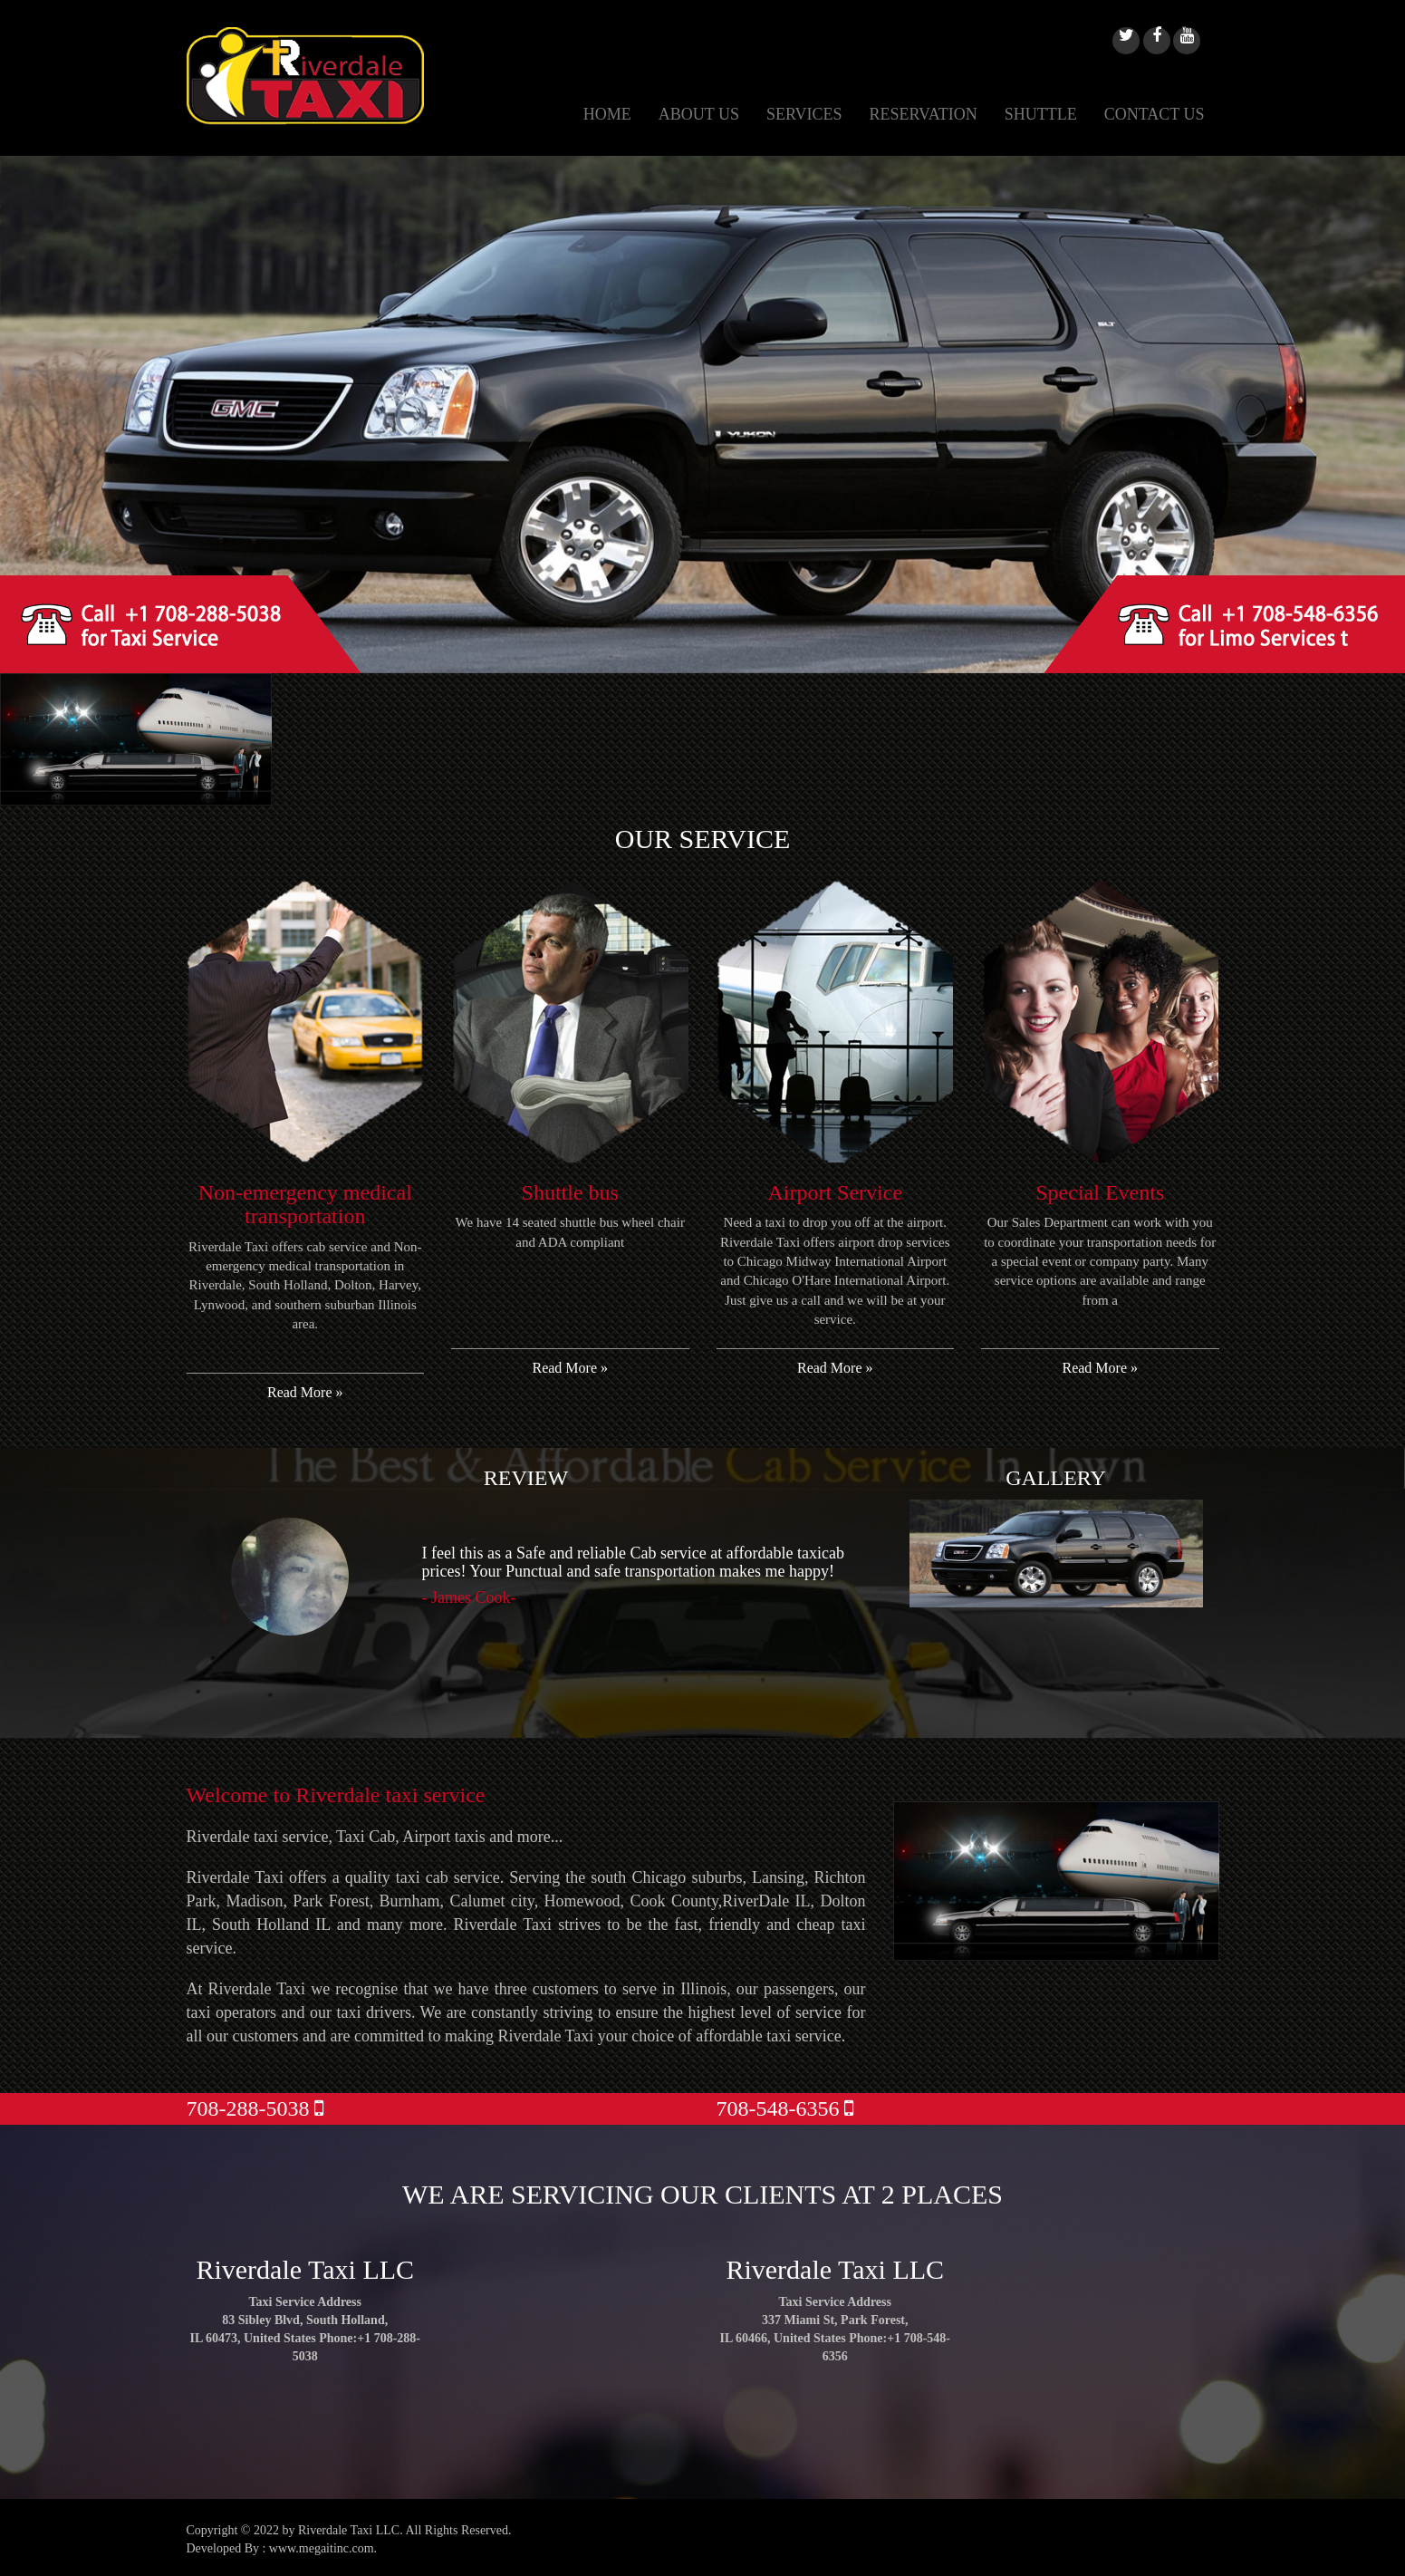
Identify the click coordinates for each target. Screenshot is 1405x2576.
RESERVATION (923, 114)
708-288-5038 (255, 2108)
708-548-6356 (785, 2108)
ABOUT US (699, 114)
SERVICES (804, 114)
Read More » (305, 1392)
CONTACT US (1154, 114)
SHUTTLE (1041, 114)
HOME (607, 114)
